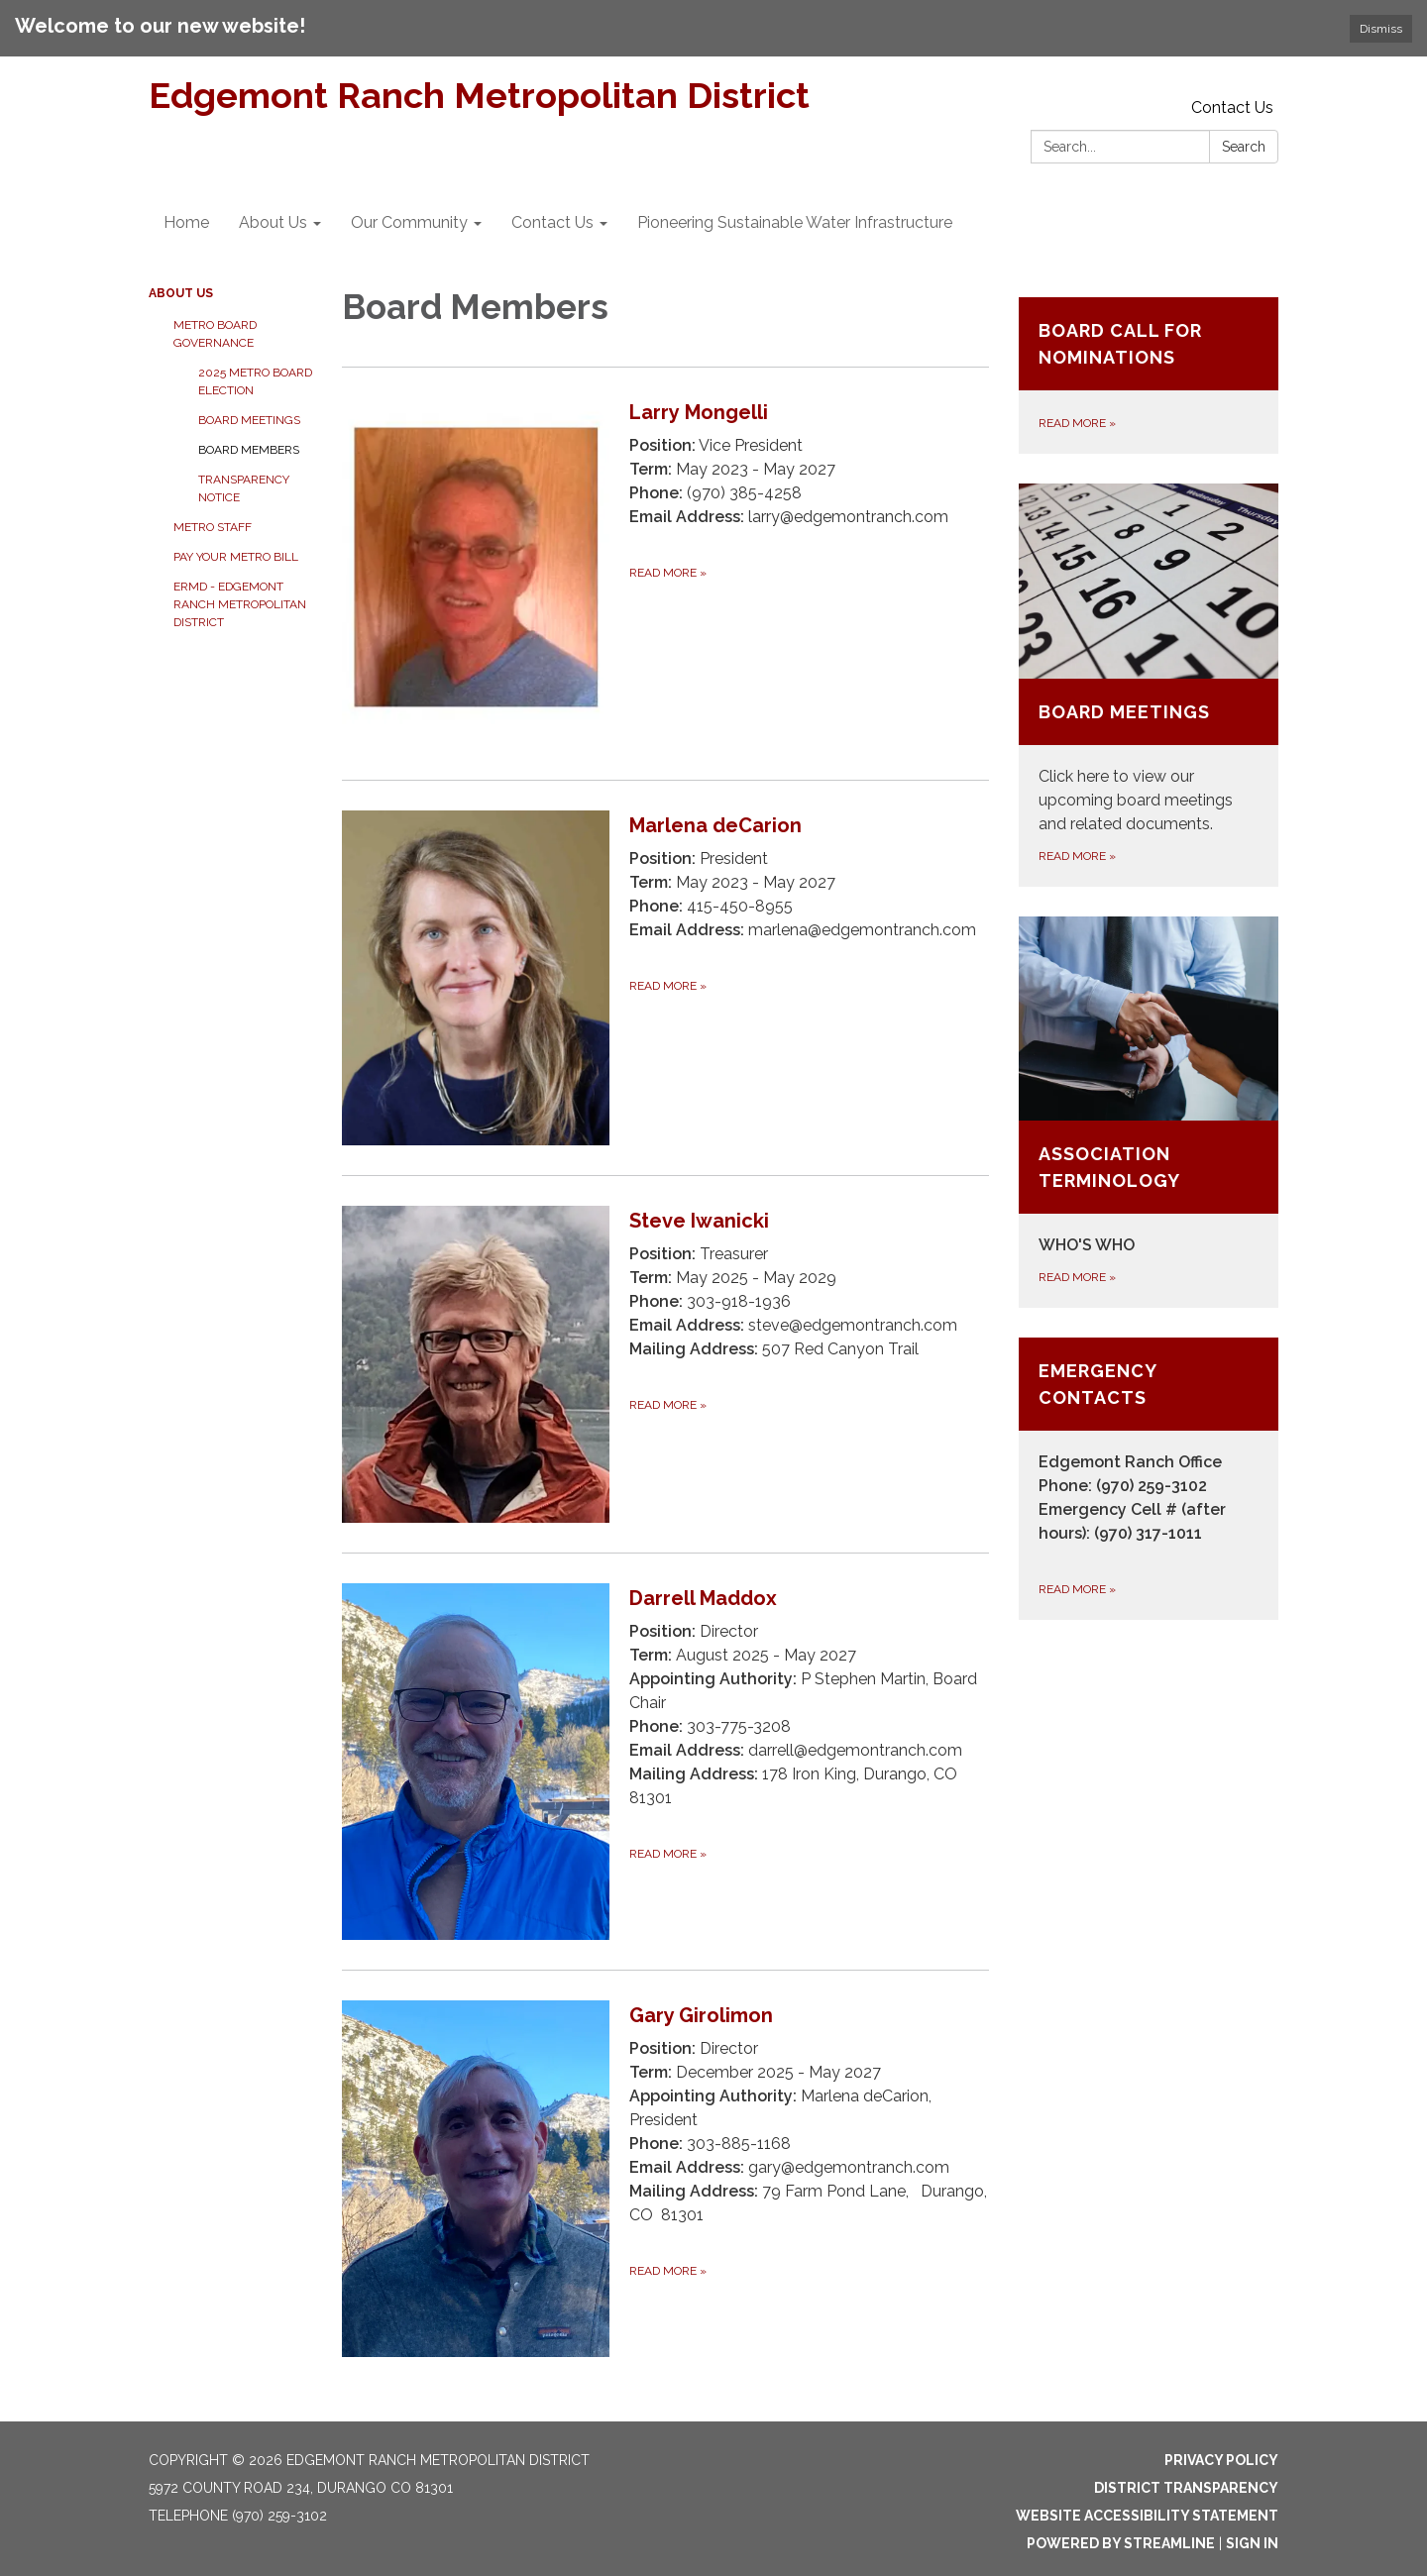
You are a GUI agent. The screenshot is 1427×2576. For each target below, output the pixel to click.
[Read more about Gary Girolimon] (665, 2178)
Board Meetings (249, 420)
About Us (181, 293)
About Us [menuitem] (273, 222)
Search (1243, 147)
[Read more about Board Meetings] (1149, 685)
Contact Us (1232, 107)
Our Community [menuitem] (409, 222)
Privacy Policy (1221, 2460)
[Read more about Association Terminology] (1149, 1112)
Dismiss (1381, 29)
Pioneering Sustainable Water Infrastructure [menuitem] (794, 222)
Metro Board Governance (215, 334)
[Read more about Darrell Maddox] (665, 1761)
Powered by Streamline (1121, 2543)
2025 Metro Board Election (255, 381)
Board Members (248, 450)
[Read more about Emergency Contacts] (1149, 1479)
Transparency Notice (243, 488)
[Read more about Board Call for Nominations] (1149, 375)
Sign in (1252, 2543)
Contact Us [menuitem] (552, 222)
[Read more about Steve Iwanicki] (665, 1363)
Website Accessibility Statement (1147, 2515)
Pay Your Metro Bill (235, 557)
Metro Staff (212, 527)
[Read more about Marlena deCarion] (665, 978)
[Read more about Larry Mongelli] (665, 573)
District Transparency (1186, 2488)
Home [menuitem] (186, 222)
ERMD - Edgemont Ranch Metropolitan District (239, 604)
